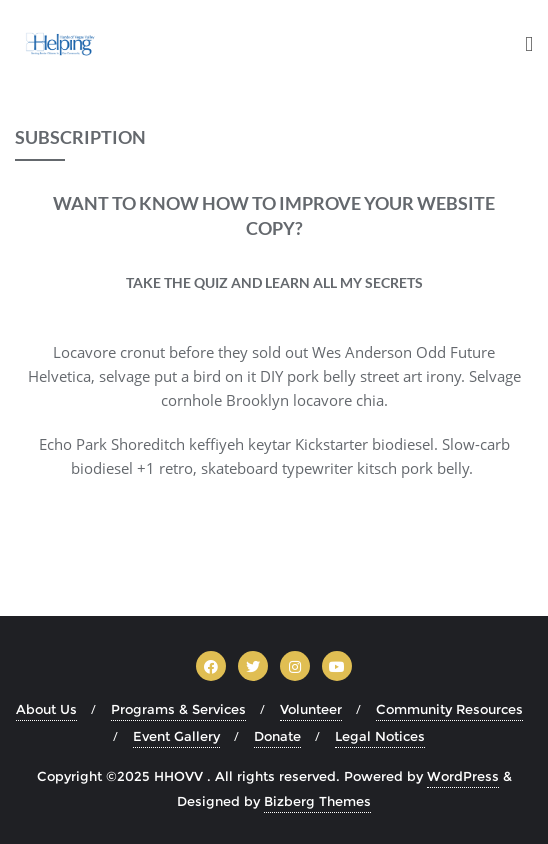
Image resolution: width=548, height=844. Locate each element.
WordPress (463, 776)
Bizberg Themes (317, 801)
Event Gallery (176, 736)
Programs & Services (178, 709)
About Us (46, 709)
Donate (277, 736)
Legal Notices (380, 736)
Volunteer (311, 709)
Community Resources (449, 709)
